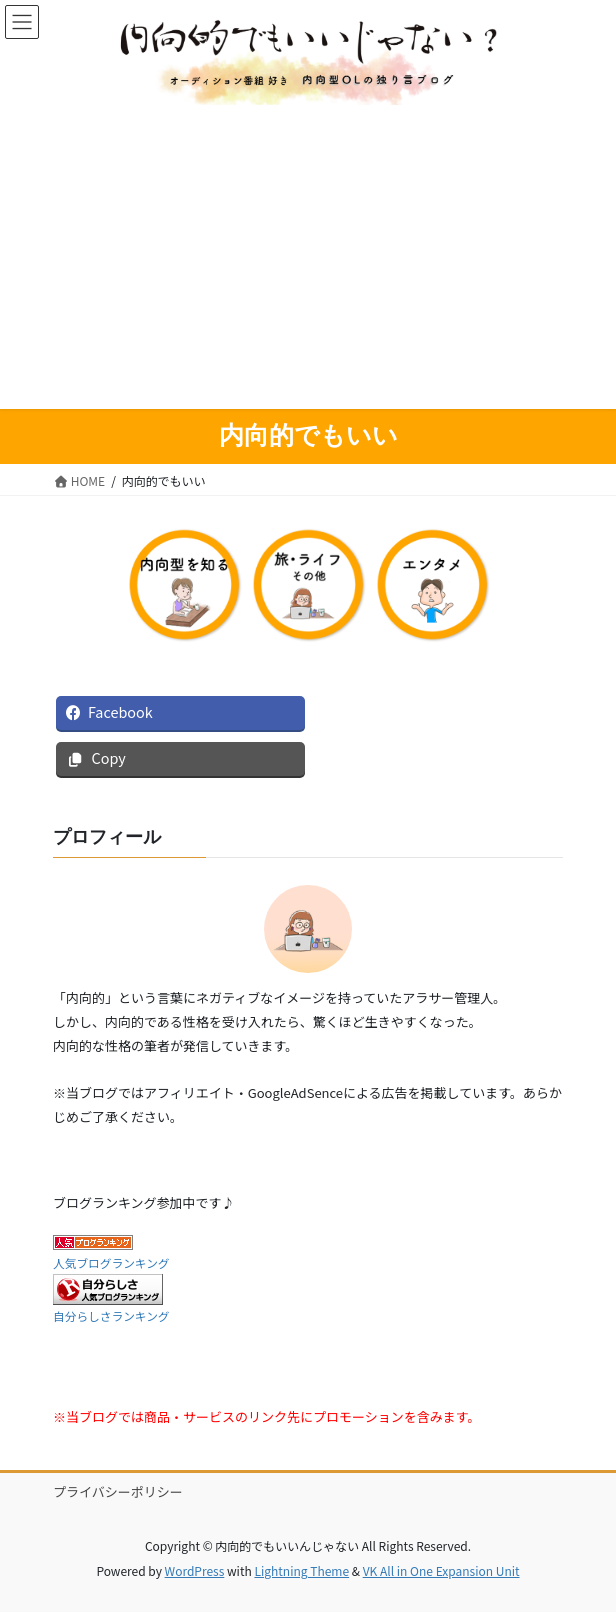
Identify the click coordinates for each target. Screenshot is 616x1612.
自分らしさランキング (111, 1315)
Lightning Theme (301, 1570)
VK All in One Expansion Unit (441, 1570)
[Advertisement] (308, 255)
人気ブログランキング (111, 1262)
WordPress (195, 1570)
